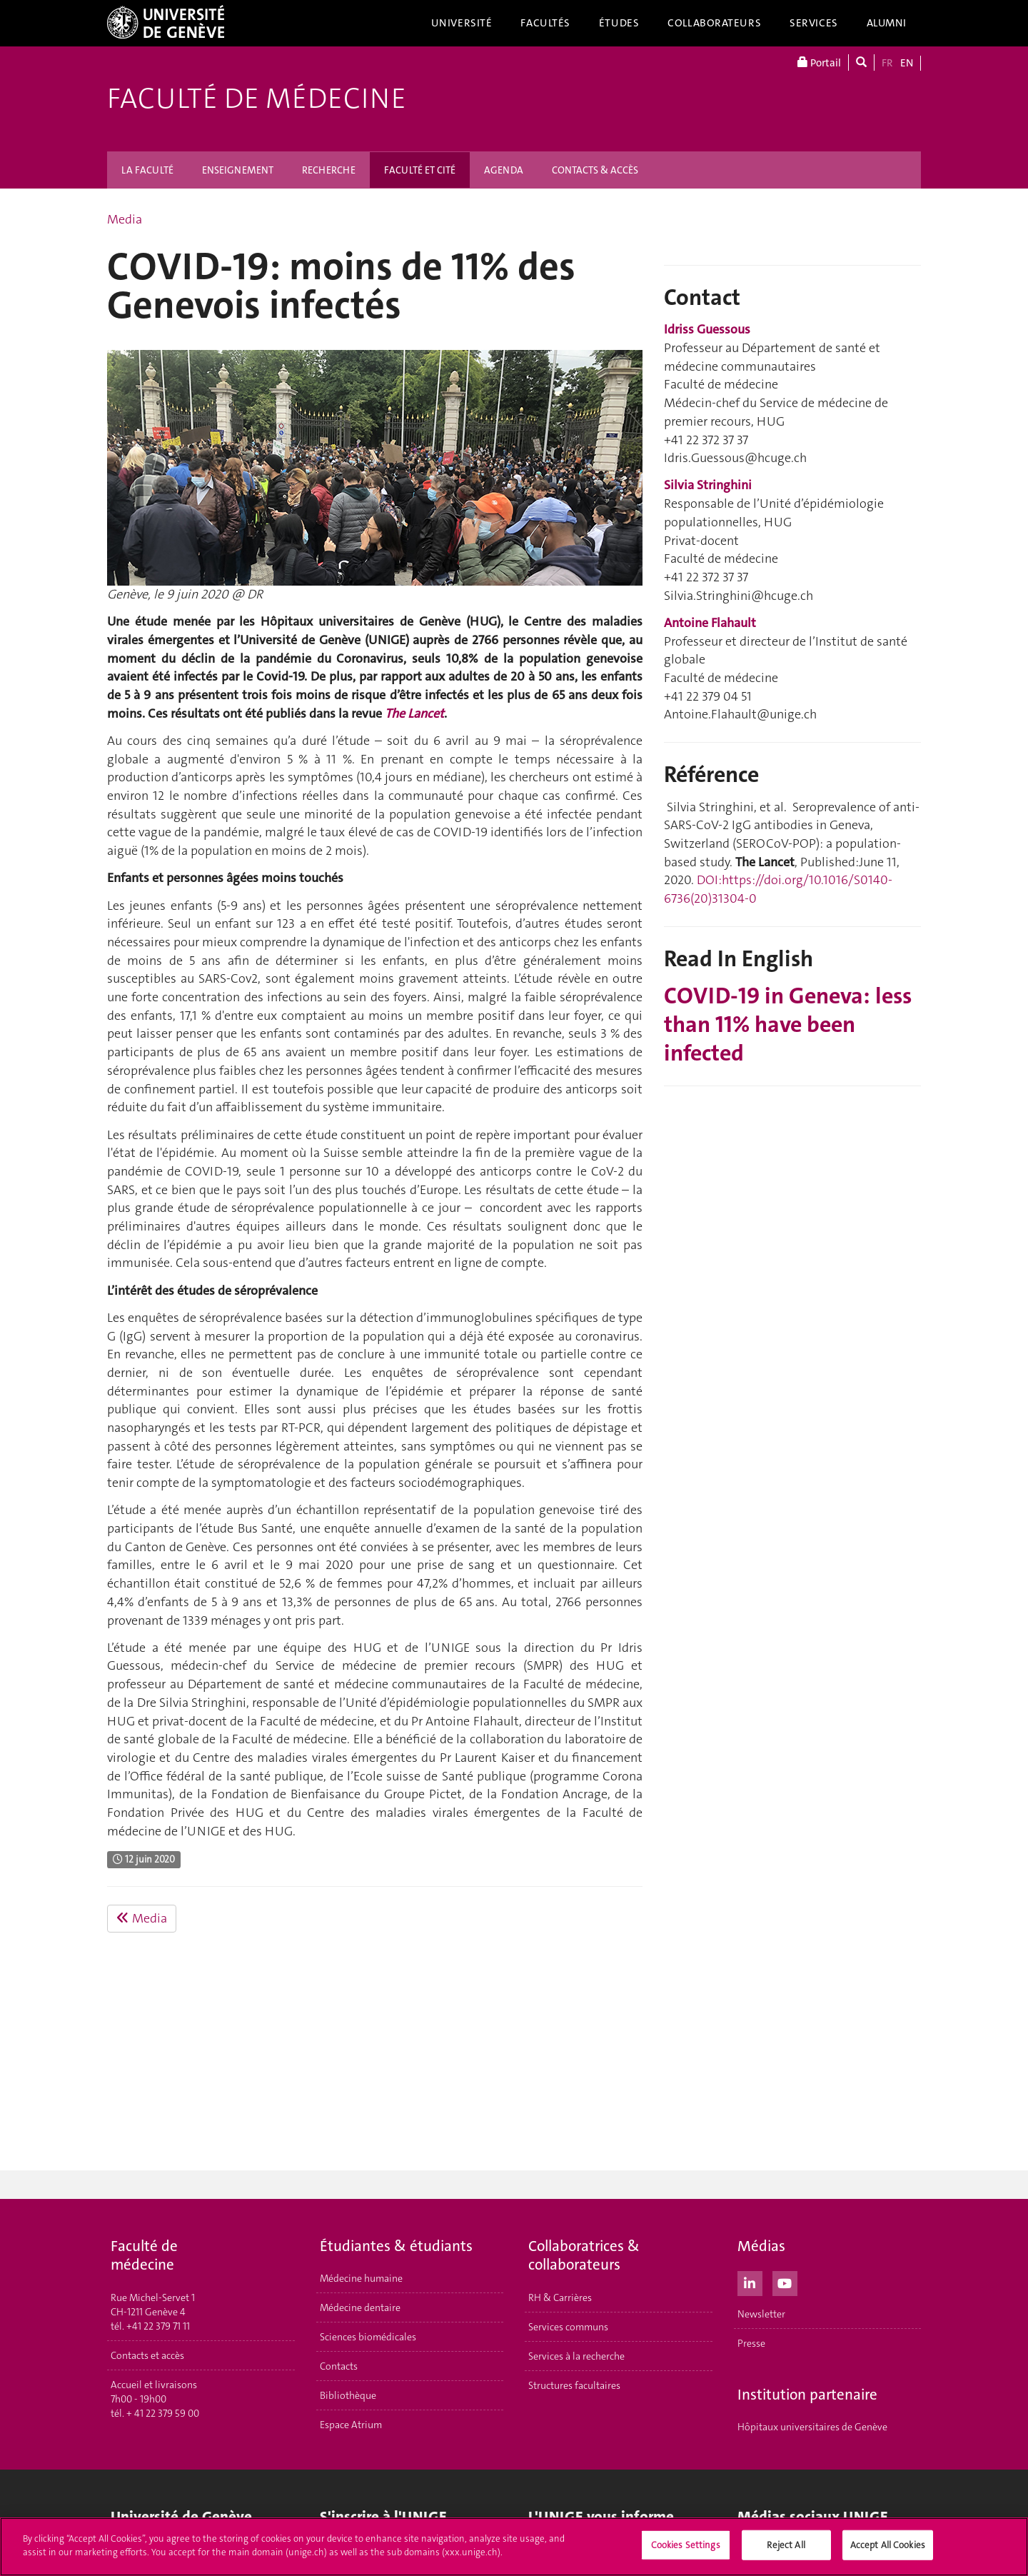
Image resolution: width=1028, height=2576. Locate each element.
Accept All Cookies (887, 2545)
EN (906, 63)
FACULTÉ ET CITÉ (419, 170)
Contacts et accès (147, 2355)
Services (814, 23)
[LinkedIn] (750, 2282)
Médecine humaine (361, 2278)
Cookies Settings (685, 2545)
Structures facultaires (574, 2385)
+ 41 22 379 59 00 (162, 2413)
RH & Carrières (560, 2297)
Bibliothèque (348, 2395)
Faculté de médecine (256, 98)
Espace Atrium (351, 2424)
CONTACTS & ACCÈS (595, 170)
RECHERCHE (329, 170)
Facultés (545, 23)
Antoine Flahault (710, 622)
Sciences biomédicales (368, 2336)
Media (124, 219)
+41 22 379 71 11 (158, 2326)
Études (619, 23)
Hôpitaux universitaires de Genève (812, 2426)
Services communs (568, 2326)
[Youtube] (785, 2282)
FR (887, 63)
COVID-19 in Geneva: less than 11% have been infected (788, 1024)
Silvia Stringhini (708, 484)
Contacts (339, 2366)
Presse (751, 2343)
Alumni (887, 23)
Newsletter (761, 2313)
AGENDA (503, 170)
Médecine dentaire (360, 2307)
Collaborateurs (714, 23)
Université (462, 23)
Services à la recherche (576, 2356)
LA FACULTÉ (147, 170)
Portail (819, 62)
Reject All (786, 2545)
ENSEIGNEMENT (237, 170)
